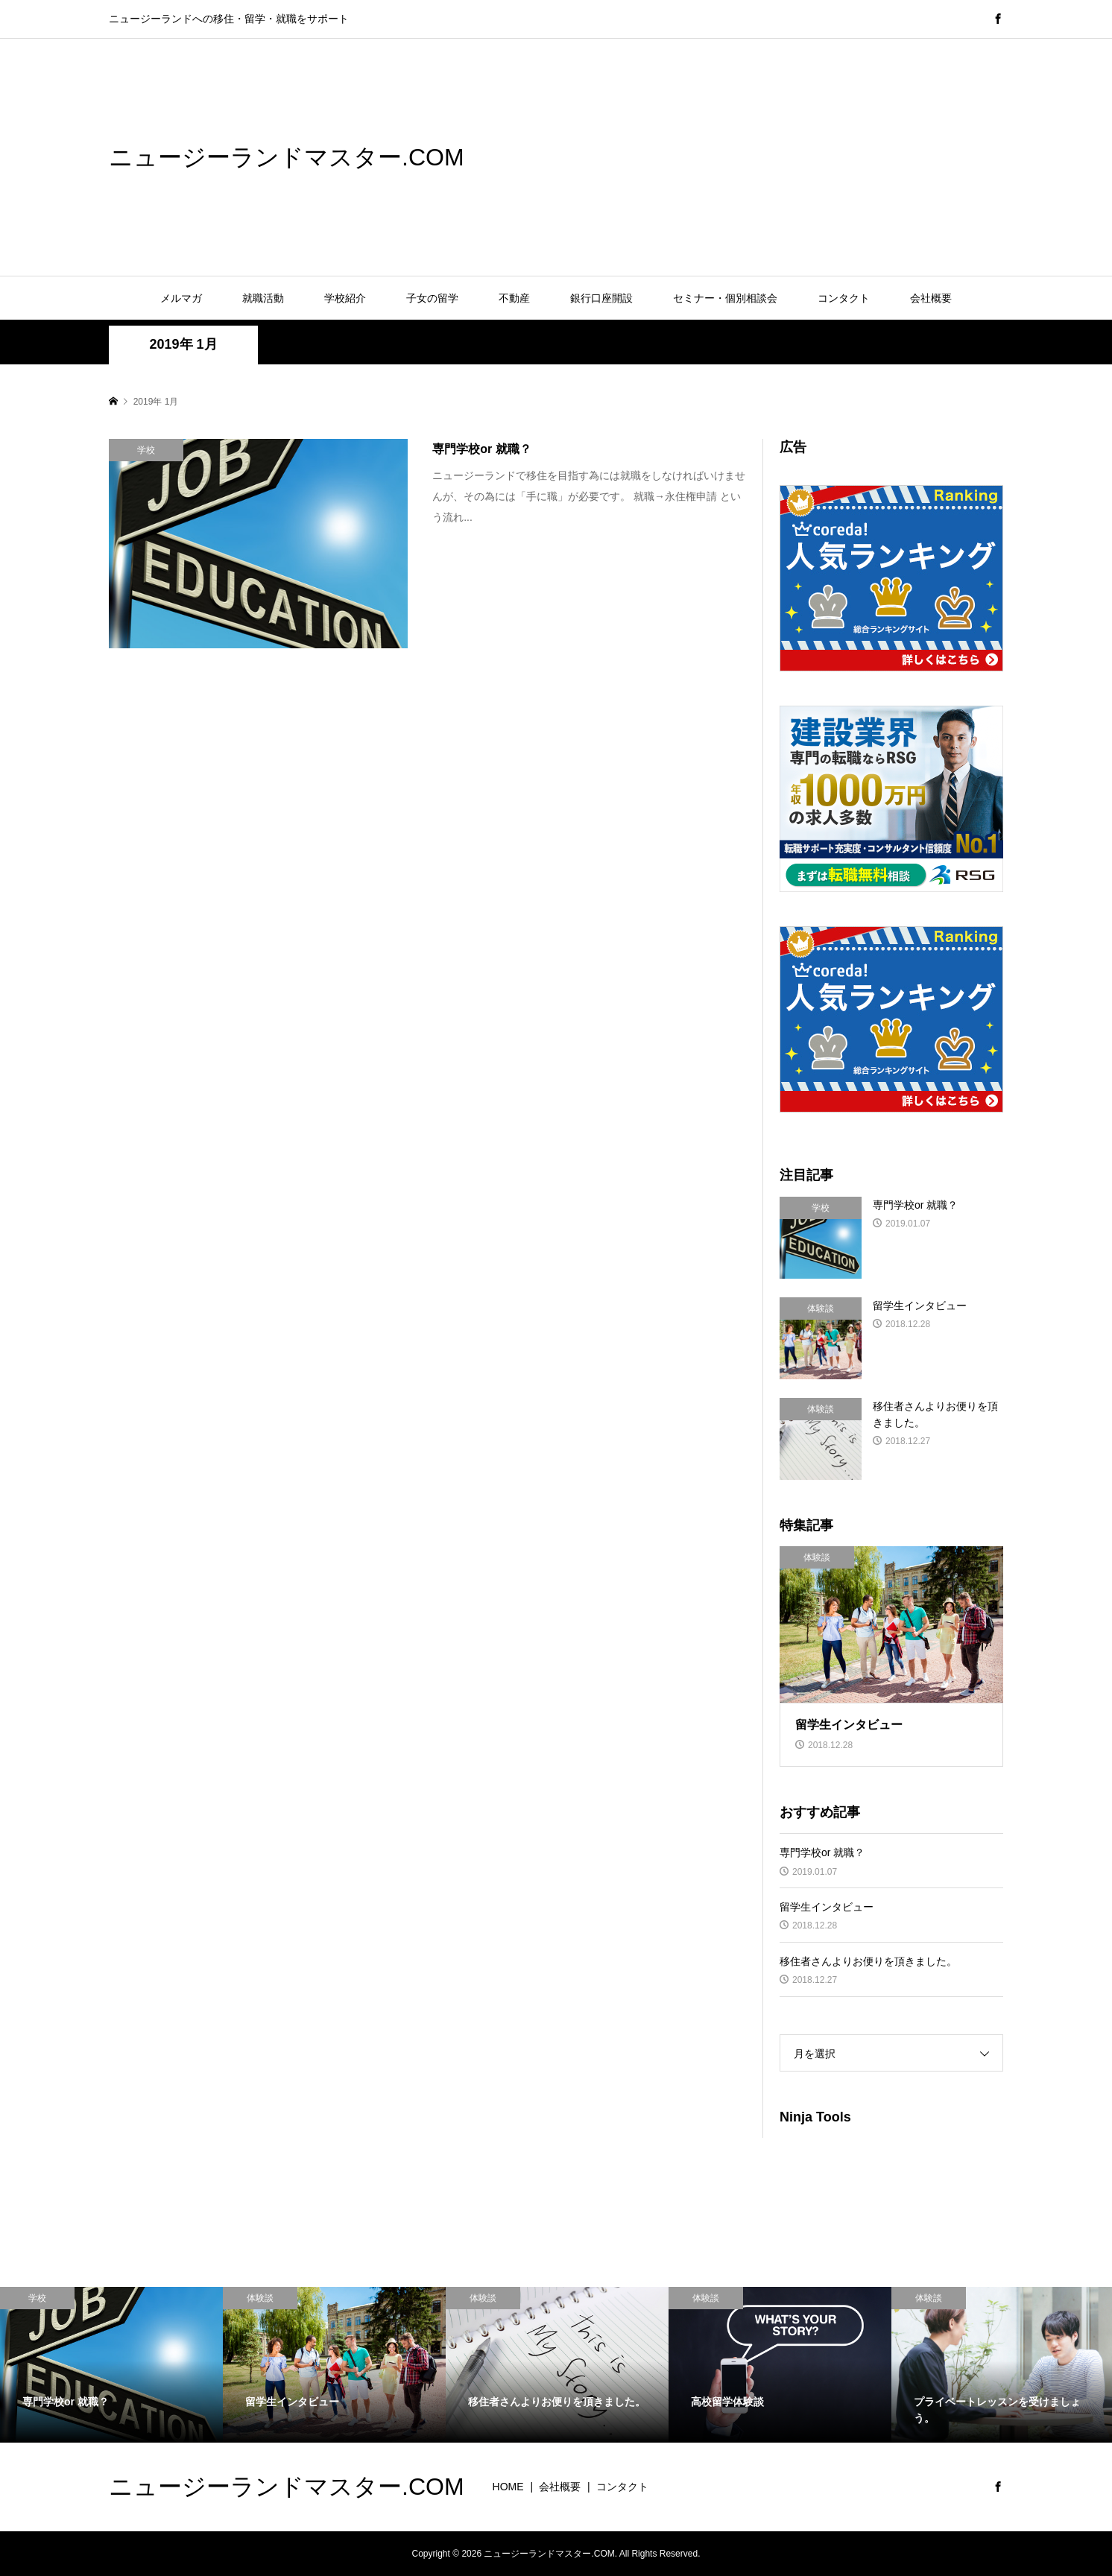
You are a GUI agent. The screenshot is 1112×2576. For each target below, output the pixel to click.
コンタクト (844, 298)
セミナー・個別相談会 (725, 298)
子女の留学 (432, 298)
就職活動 (263, 298)
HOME (508, 2487)
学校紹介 (345, 298)
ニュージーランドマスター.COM (286, 157)
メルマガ (181, 298)
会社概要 (931, 298)
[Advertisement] (653, 156)
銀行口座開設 (601, 298)
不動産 (514, 298)
